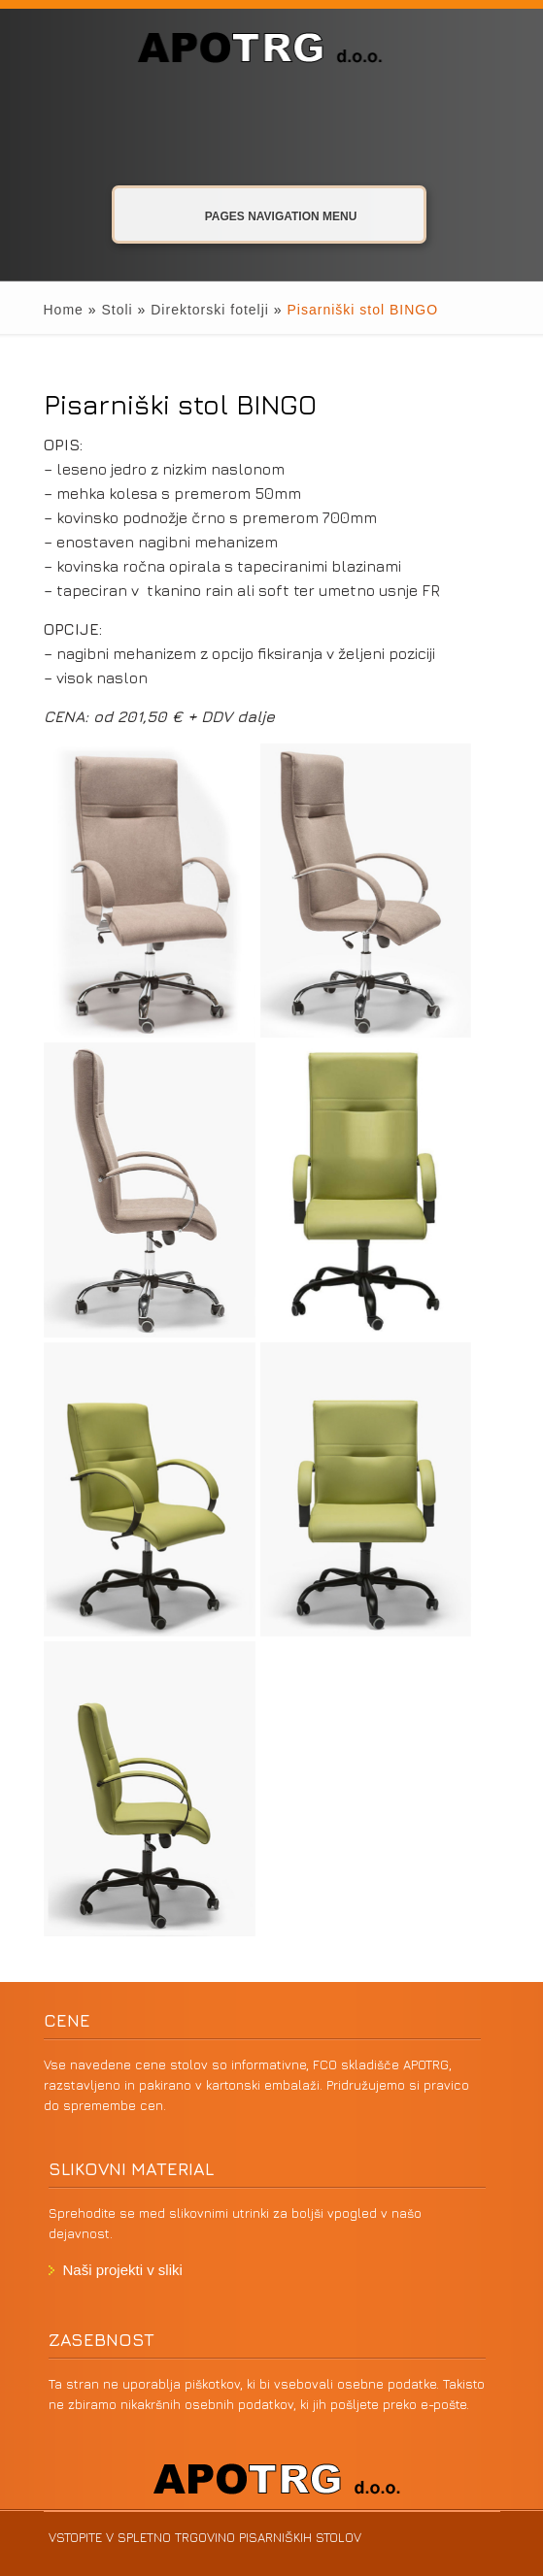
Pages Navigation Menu (266, 215)
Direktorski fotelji (210, 309)
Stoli (116, 309)
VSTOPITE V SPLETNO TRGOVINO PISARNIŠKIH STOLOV (205, 2537)
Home (64, 309)
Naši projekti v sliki (123, 2270)
